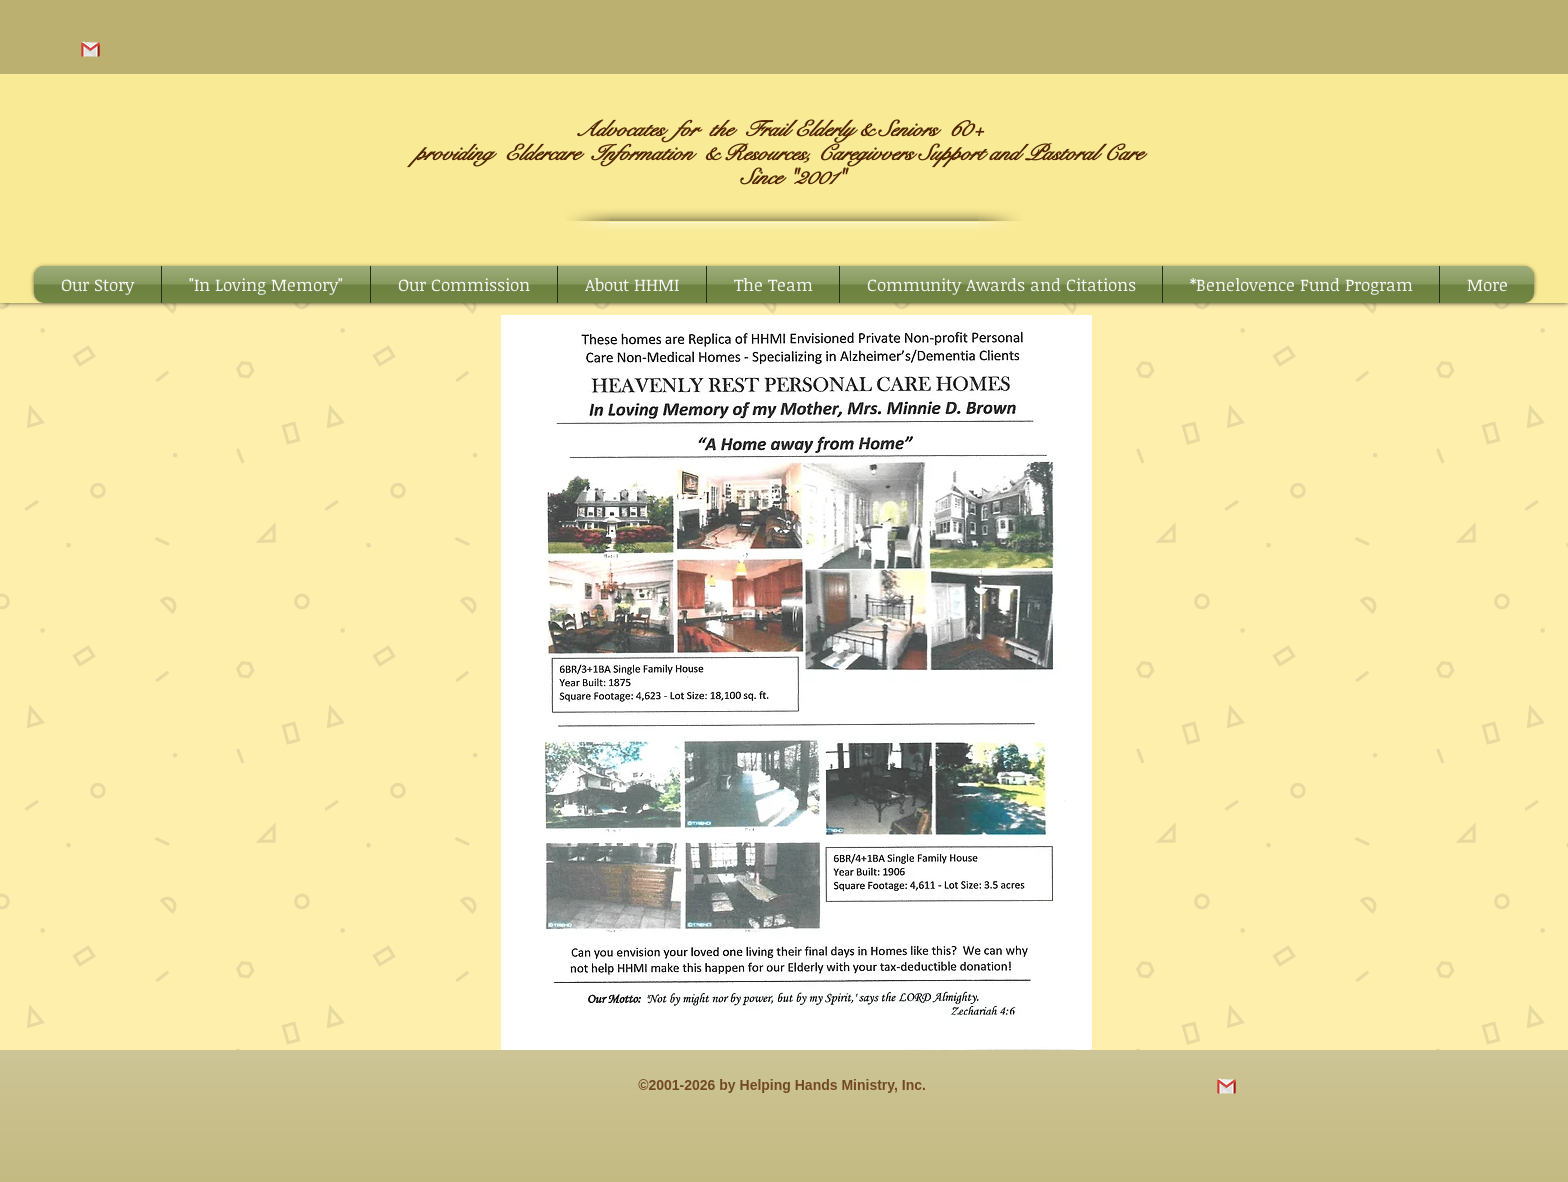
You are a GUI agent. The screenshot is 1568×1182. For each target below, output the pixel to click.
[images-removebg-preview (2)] (90, 49)
